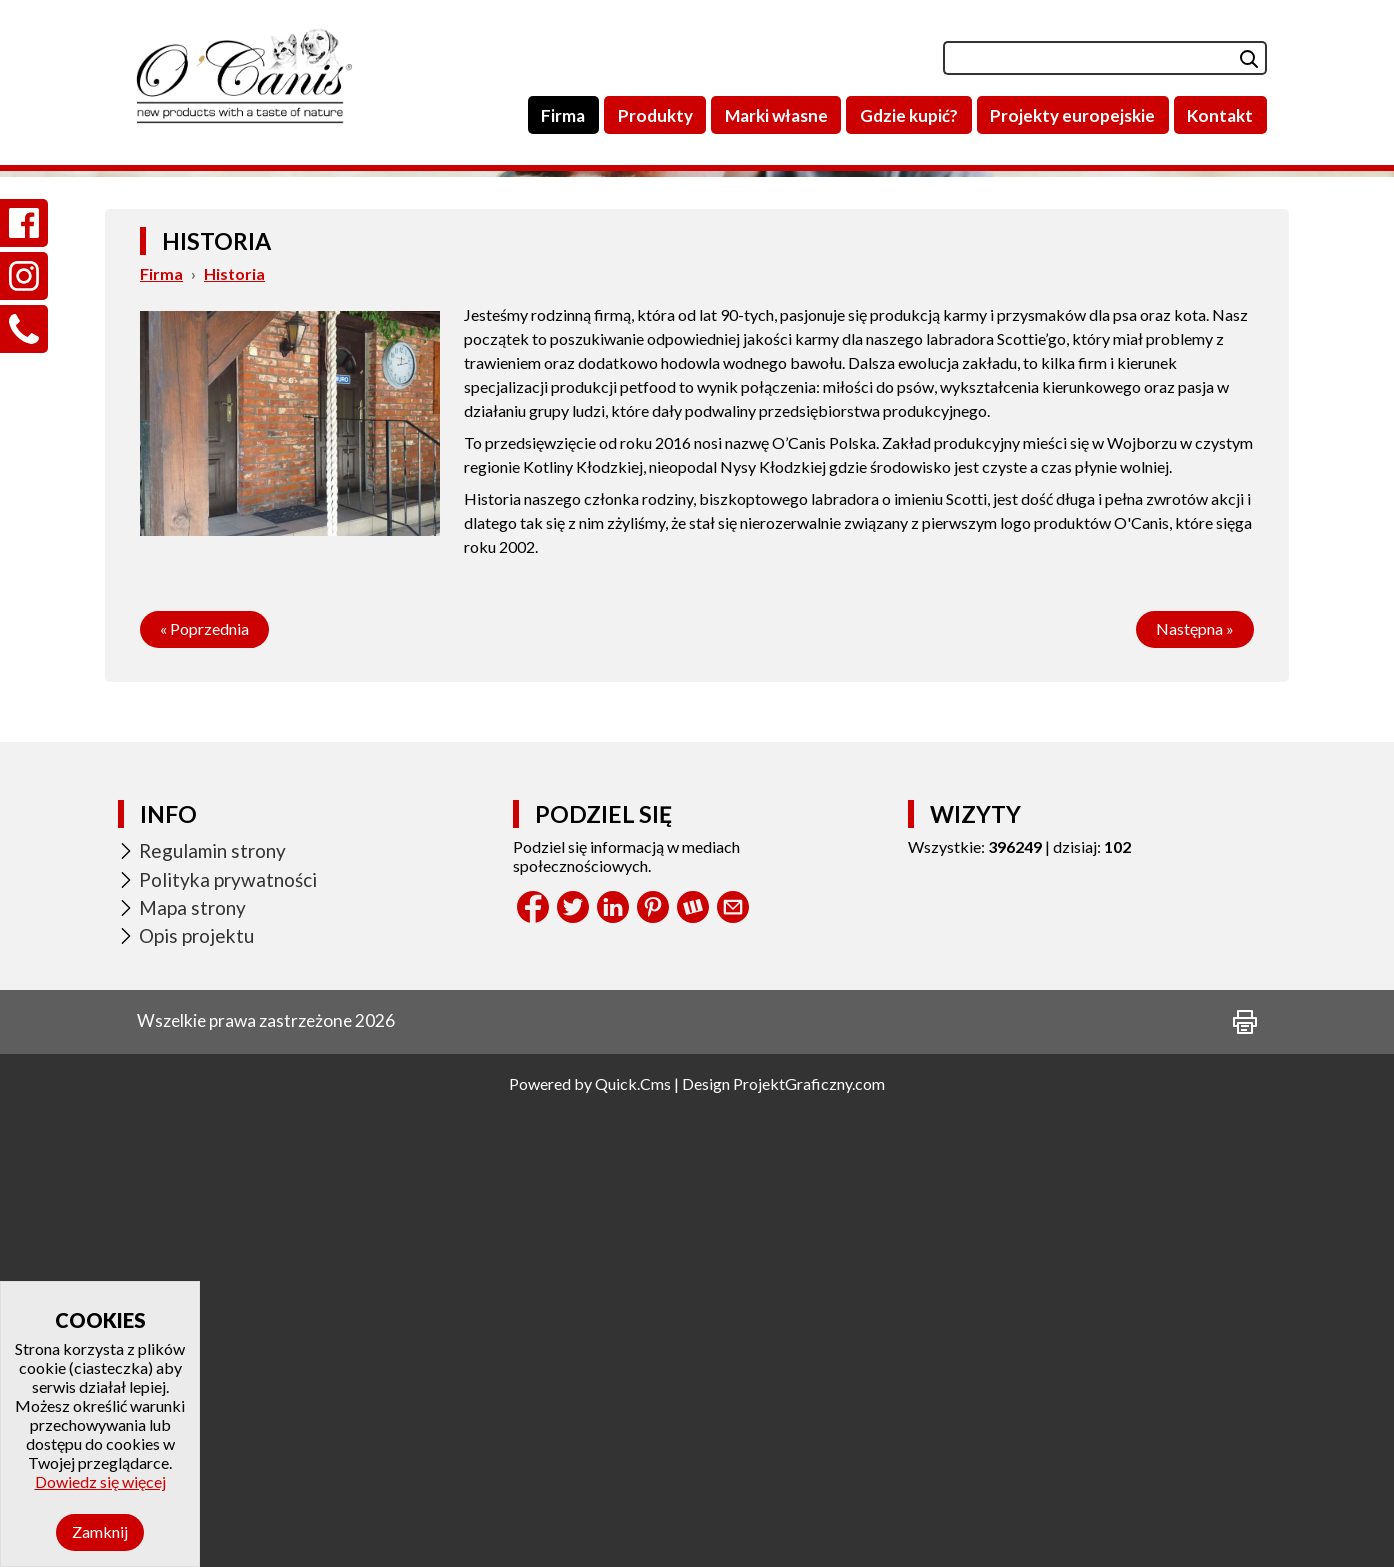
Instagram (24, 252)
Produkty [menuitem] (655, 115)
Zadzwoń (24, 305)
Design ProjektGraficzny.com (783, 1537)
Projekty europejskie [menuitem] (1072, 115)
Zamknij (100, 1531)
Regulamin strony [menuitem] (212, 1304)
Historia (234, 727)
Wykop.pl (693, 1361)
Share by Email (733, 1361)
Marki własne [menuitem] (776, 115)
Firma (161, 727)
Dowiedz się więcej (100, 1481)
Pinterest (653, 1361)
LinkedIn (613, 1361)
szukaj (1233, 57)
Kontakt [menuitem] (1220, 115)
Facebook (533, 1361)
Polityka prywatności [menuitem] (228, 1333)
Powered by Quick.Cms (590, 1537)
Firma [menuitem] (563, 115)
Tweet (573, 1361)
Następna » (1195, 1082)
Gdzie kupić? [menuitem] (909, 115)
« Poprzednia (204, 1082)
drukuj (1245, 1476)
